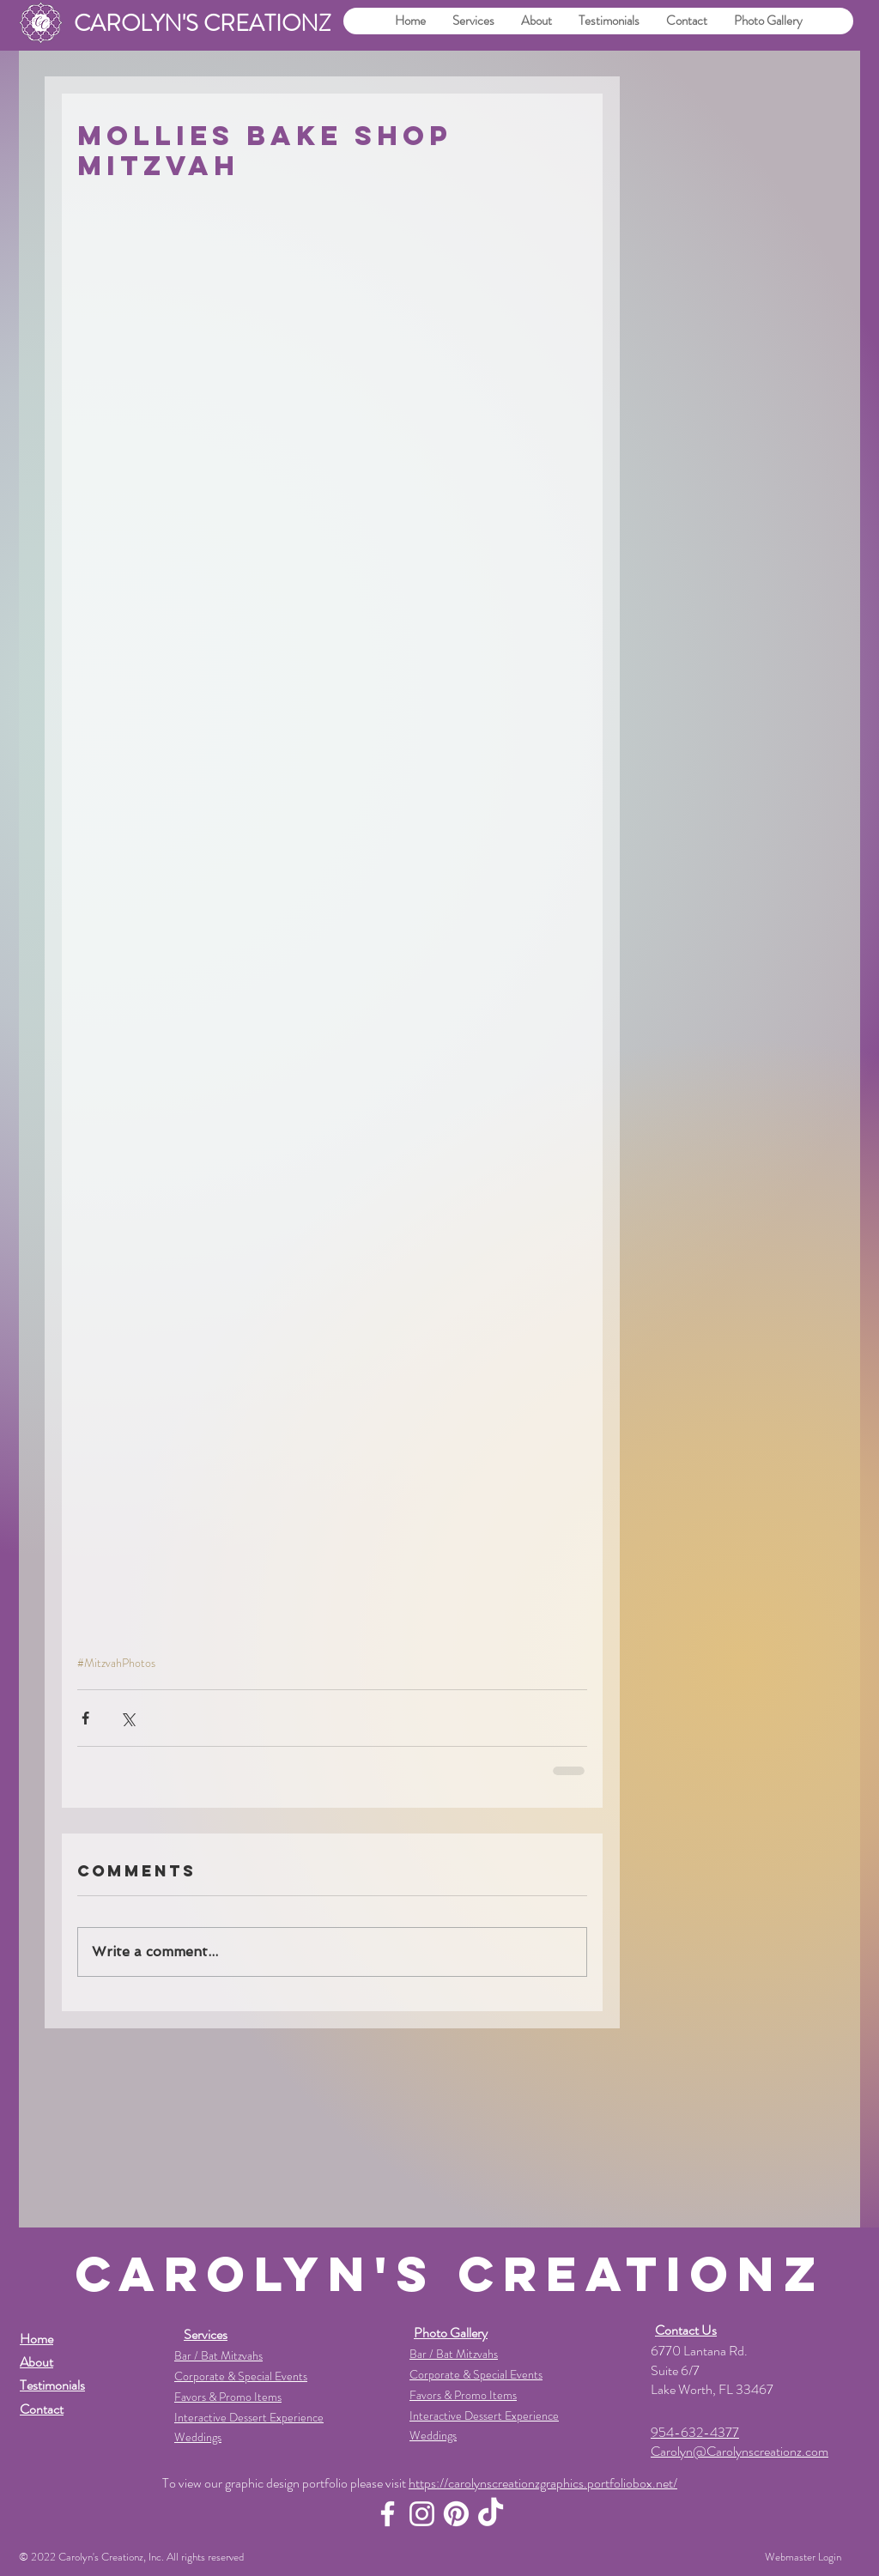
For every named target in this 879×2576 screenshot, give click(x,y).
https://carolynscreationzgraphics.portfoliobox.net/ (543, 2483)
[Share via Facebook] (85, 1718)
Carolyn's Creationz (100, 2557)
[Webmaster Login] (803, 2557)
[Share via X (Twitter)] (127, 1718)
